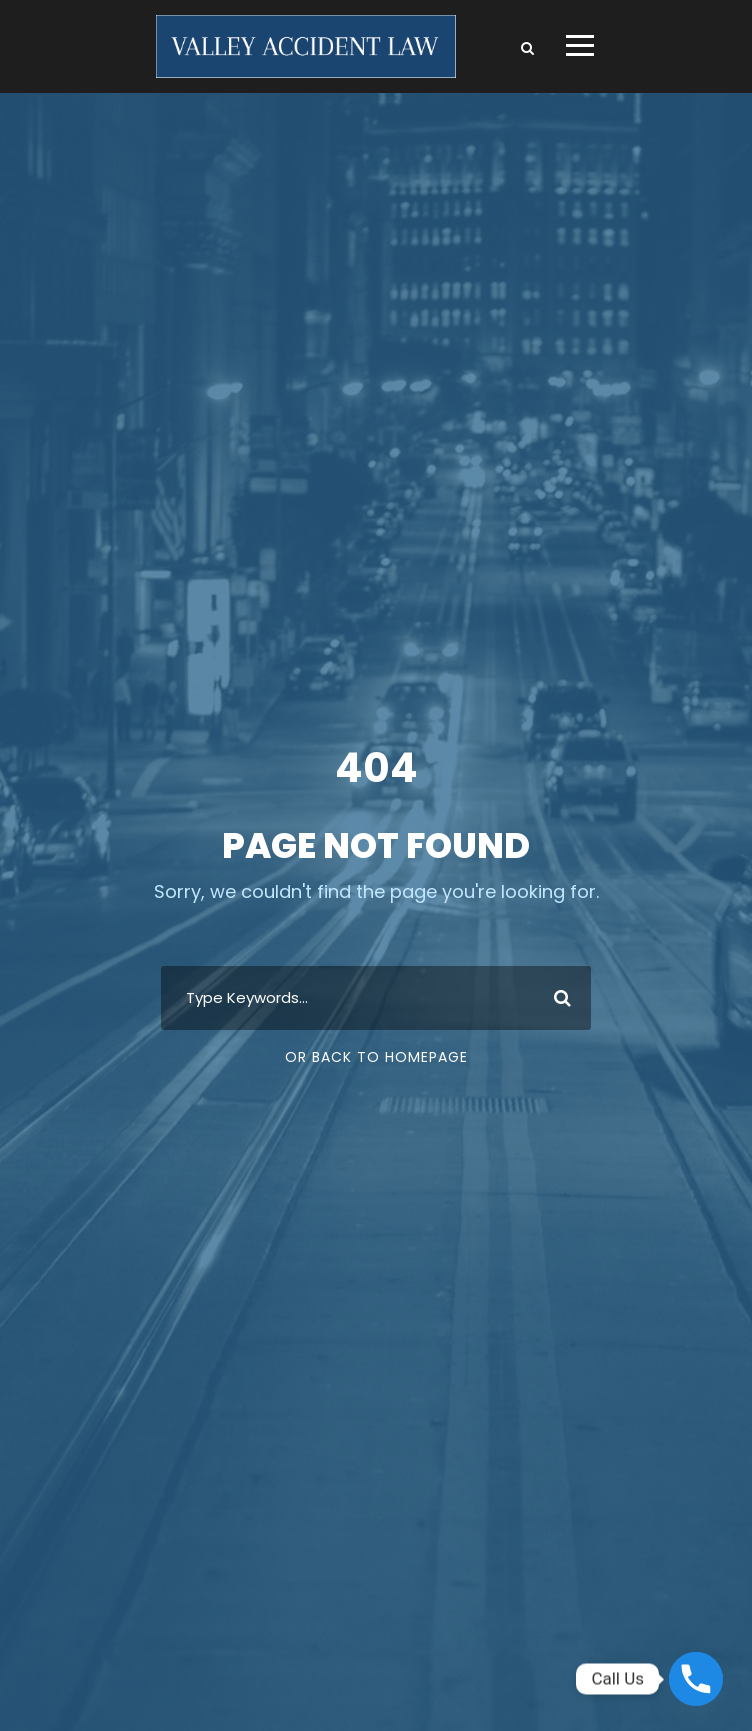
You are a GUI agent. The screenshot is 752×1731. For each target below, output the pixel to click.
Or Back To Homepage (376, 1057)
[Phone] (696, 1679)
